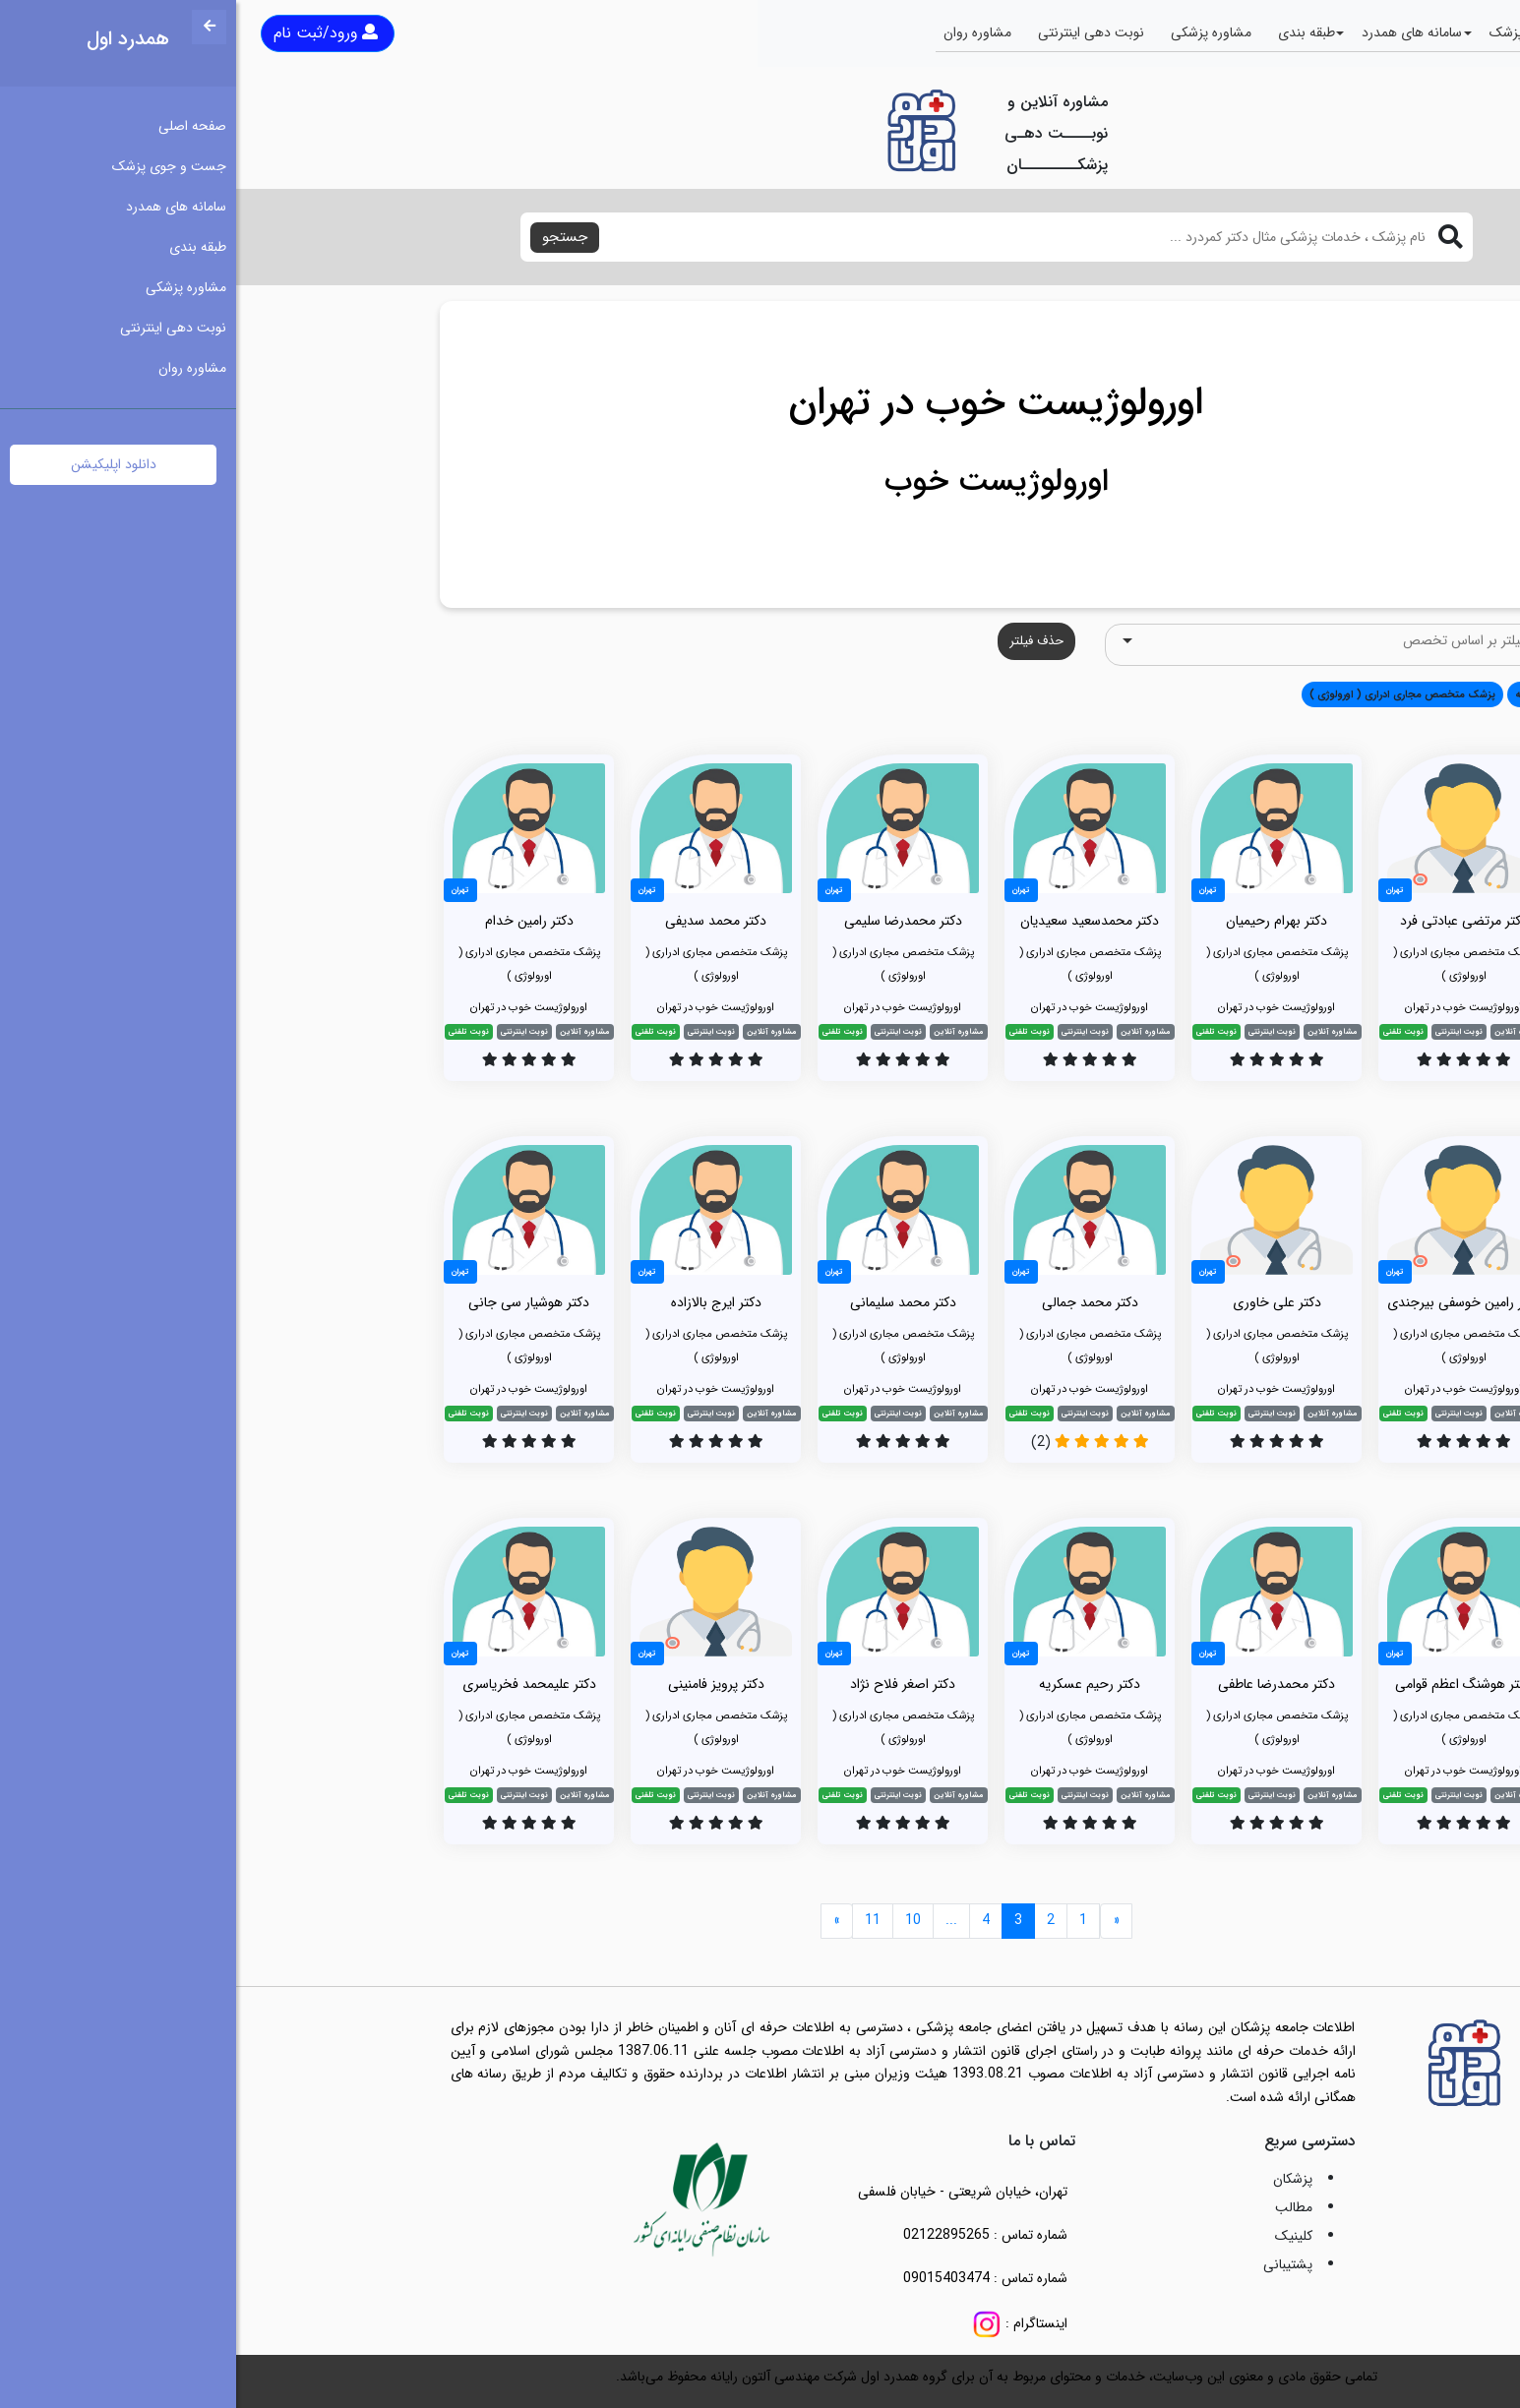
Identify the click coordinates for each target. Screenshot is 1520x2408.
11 (636, 1920)
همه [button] (1289, 694)
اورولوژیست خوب (760, 482)
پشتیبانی (1051, 2264)
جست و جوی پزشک (1310, 32)
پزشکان (1056, 2179)
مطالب (1057, 2207)
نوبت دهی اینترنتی (855, 32)
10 (677, 1920)
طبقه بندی (1070, 32)
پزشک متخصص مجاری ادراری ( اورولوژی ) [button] (1166, 694)
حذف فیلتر (800, 641)
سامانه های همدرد (1175, 32)
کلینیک (1057, 2236)
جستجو (328, 237)
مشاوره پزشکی (975, 32)
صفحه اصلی (1428, 32)
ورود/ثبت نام (89, 33)
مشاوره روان (741, 32)
